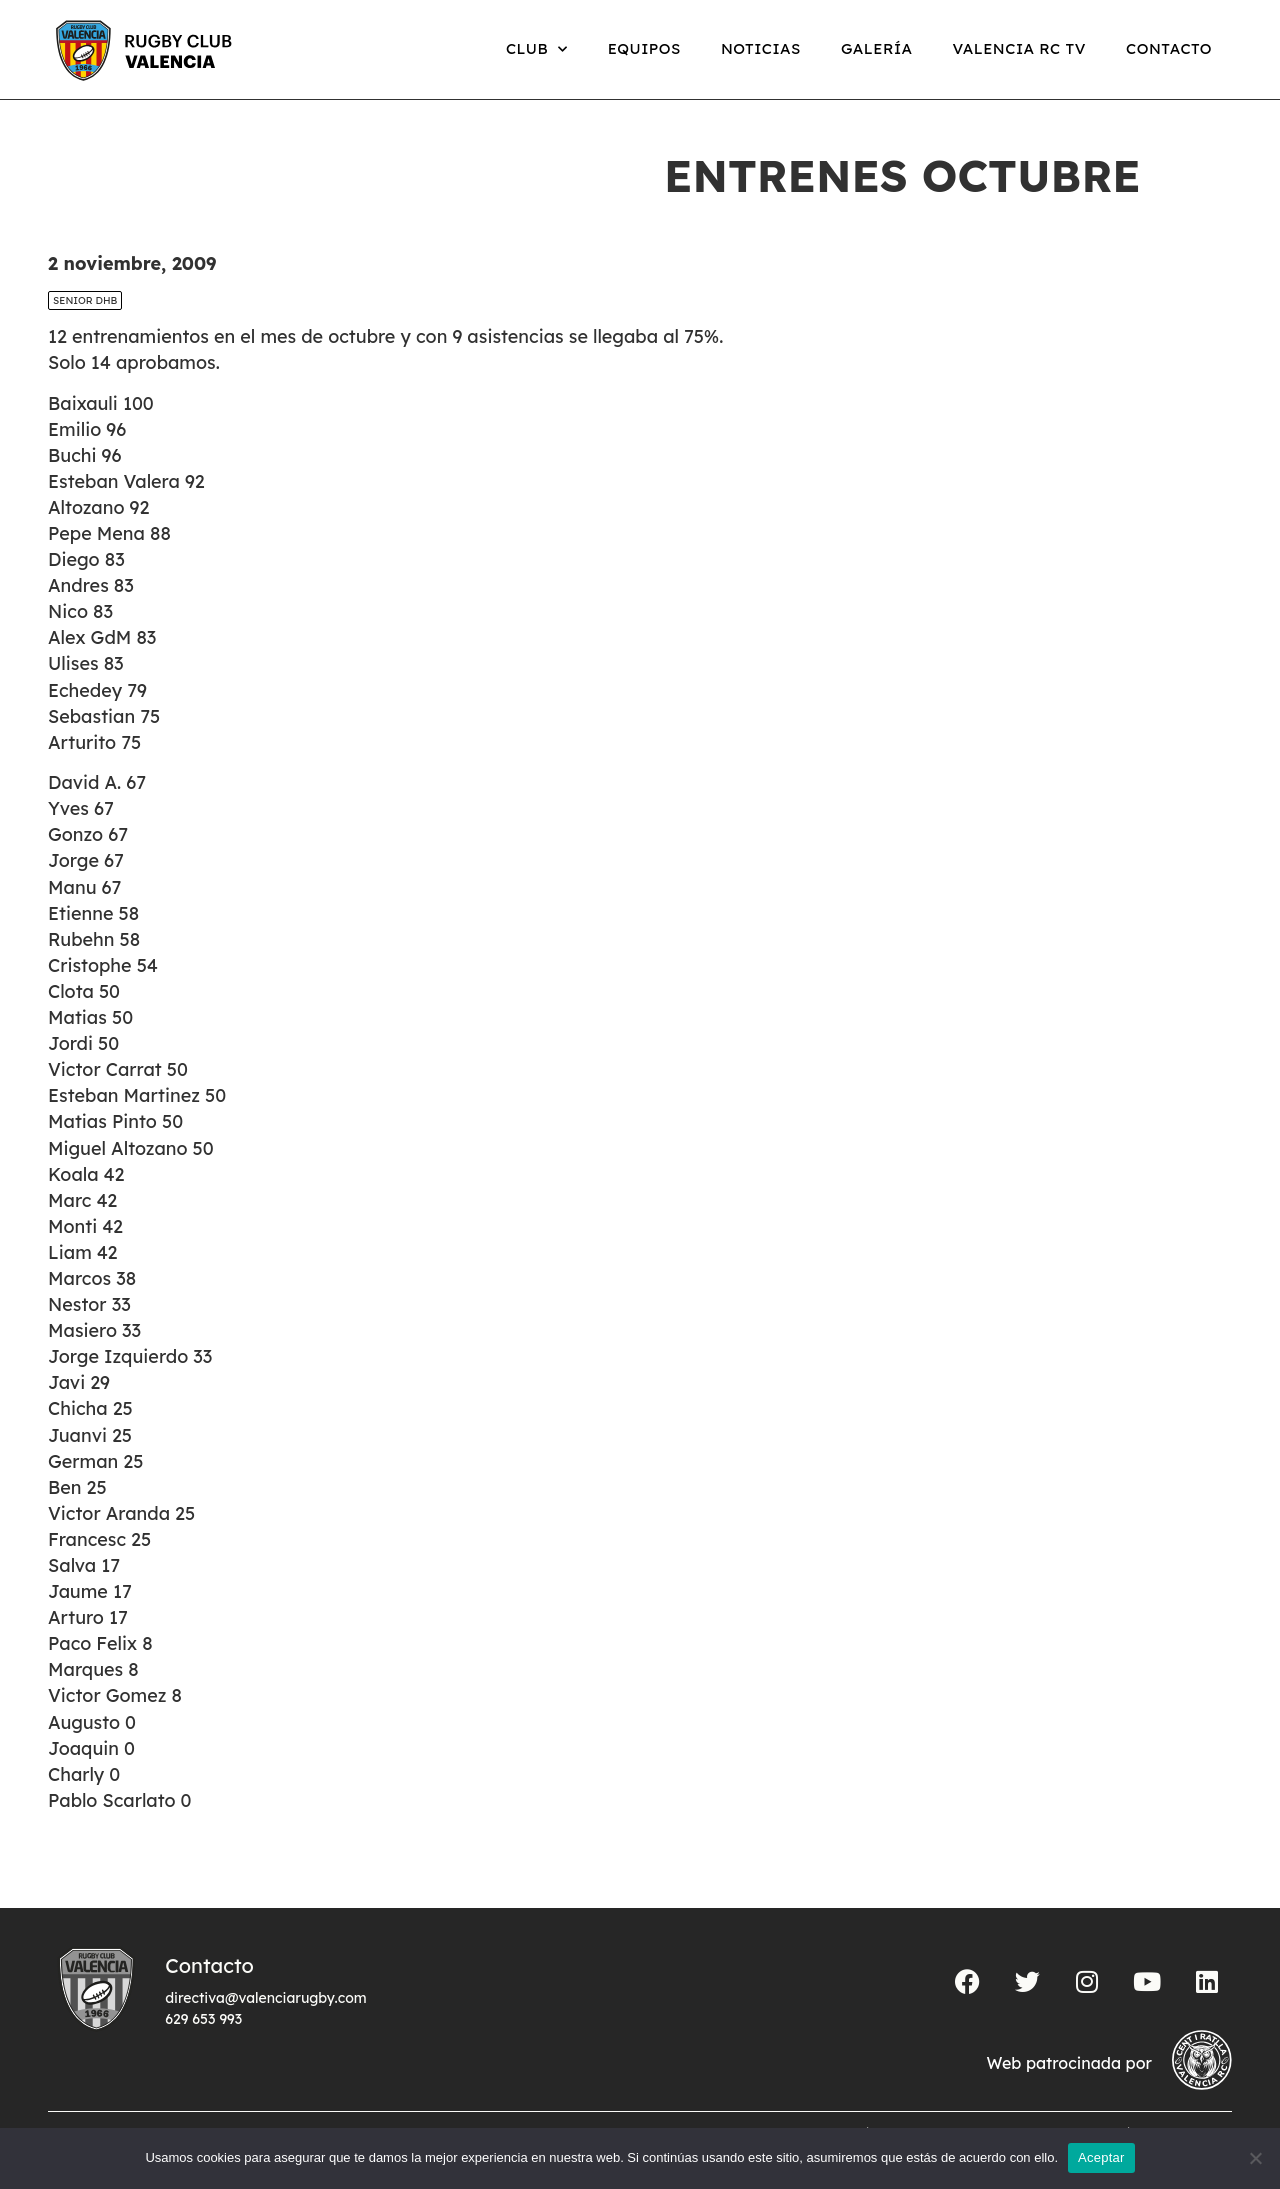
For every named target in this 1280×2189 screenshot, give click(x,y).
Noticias (761, 48)
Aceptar (1101, 2157)
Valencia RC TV (1019, 48)
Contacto (1169, 48)
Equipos (644, 48)
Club (537, 49)
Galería (877, 48)
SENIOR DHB (85, 300)
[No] (1255, 2158)
